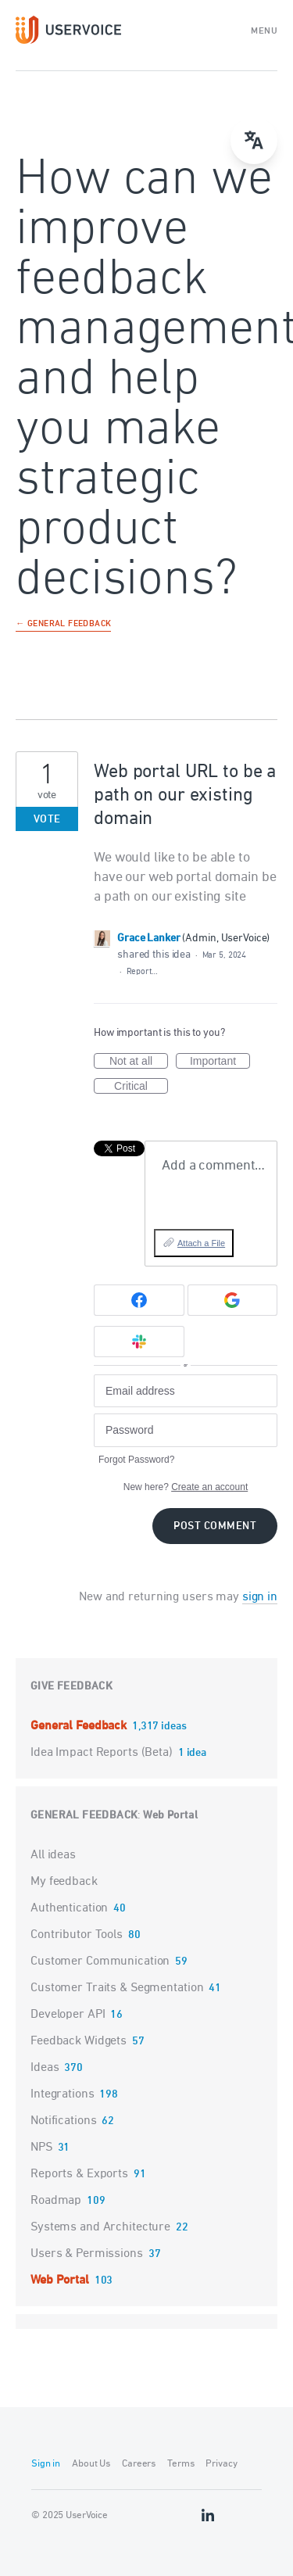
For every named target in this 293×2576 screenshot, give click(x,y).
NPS (41, 2147)
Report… (142, 971)
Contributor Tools (76, 1935)
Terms (180, 2464)
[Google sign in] (233, 1300)
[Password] (185, 1430)
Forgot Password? (136, 1459)
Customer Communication (100, 1961)
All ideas (53, 1855)
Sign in (45, 2464)
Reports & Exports (79, 2174)
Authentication (69, 1908)
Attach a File (201, 1243)
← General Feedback (63, 624)
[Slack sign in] (139, 1341)
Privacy (221, 2464)
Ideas (44, 2068)
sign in (259, 1597)
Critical (141, 1087)
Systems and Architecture (100, 2227)
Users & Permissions (86, 2254)
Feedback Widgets (78, 2041)
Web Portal (170, 1815)
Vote (47, 819)
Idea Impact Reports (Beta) (103, 1753)
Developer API (67, 2014)
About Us (91, 2464)
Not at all (138, 1062)
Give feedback (71, 1686)
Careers (138, 2464)
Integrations (62, 2094)
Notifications (63, 2121)
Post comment (214, 1526)
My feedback (64, 1882)
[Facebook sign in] (139, 1300)
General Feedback (80, 1726)
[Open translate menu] (253, 140)
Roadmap (55, 2200)
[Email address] (185, 1391)
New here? (185, 1486)
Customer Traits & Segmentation (116, 1988)
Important (220, 1062)
